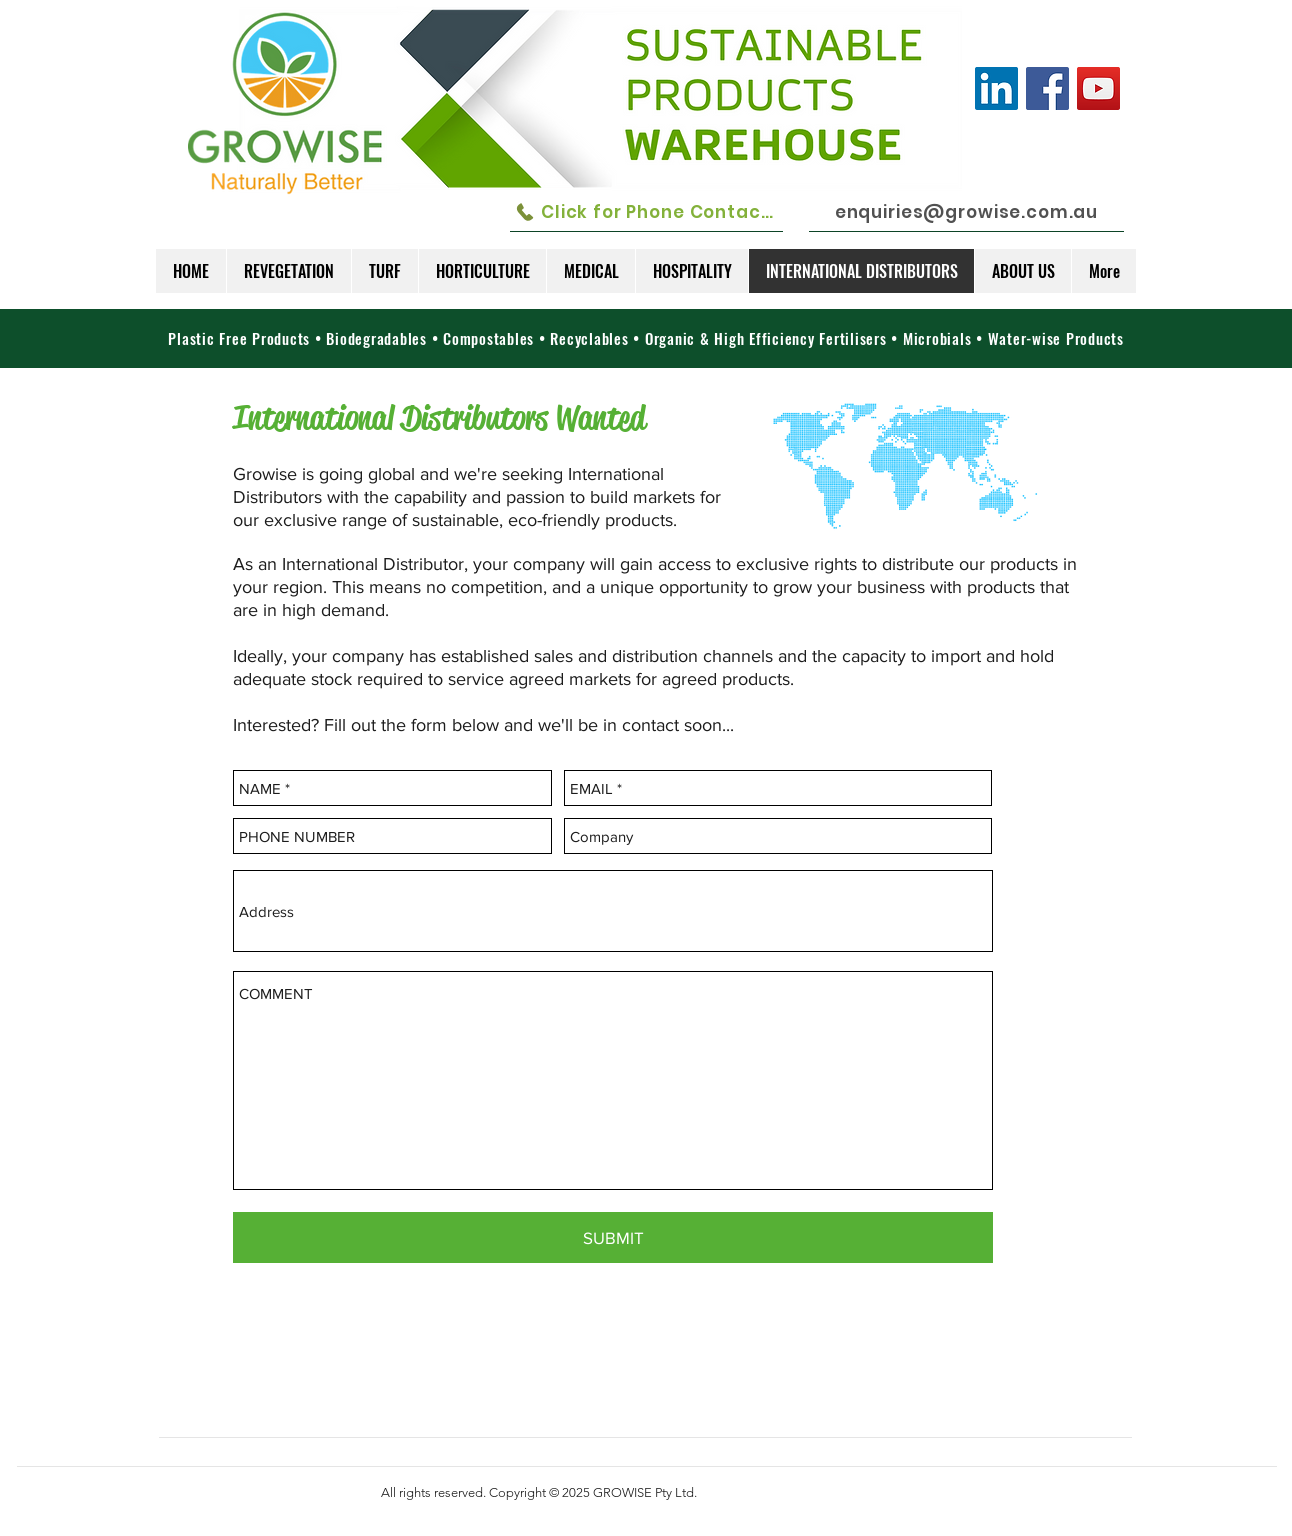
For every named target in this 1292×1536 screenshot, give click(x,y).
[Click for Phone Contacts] (646, 212)
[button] (288, 271)
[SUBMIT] (613, 1237)
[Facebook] (1047, 88)
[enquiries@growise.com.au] (966, 212)
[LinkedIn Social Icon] (996, 88)
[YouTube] (1098, 88)
